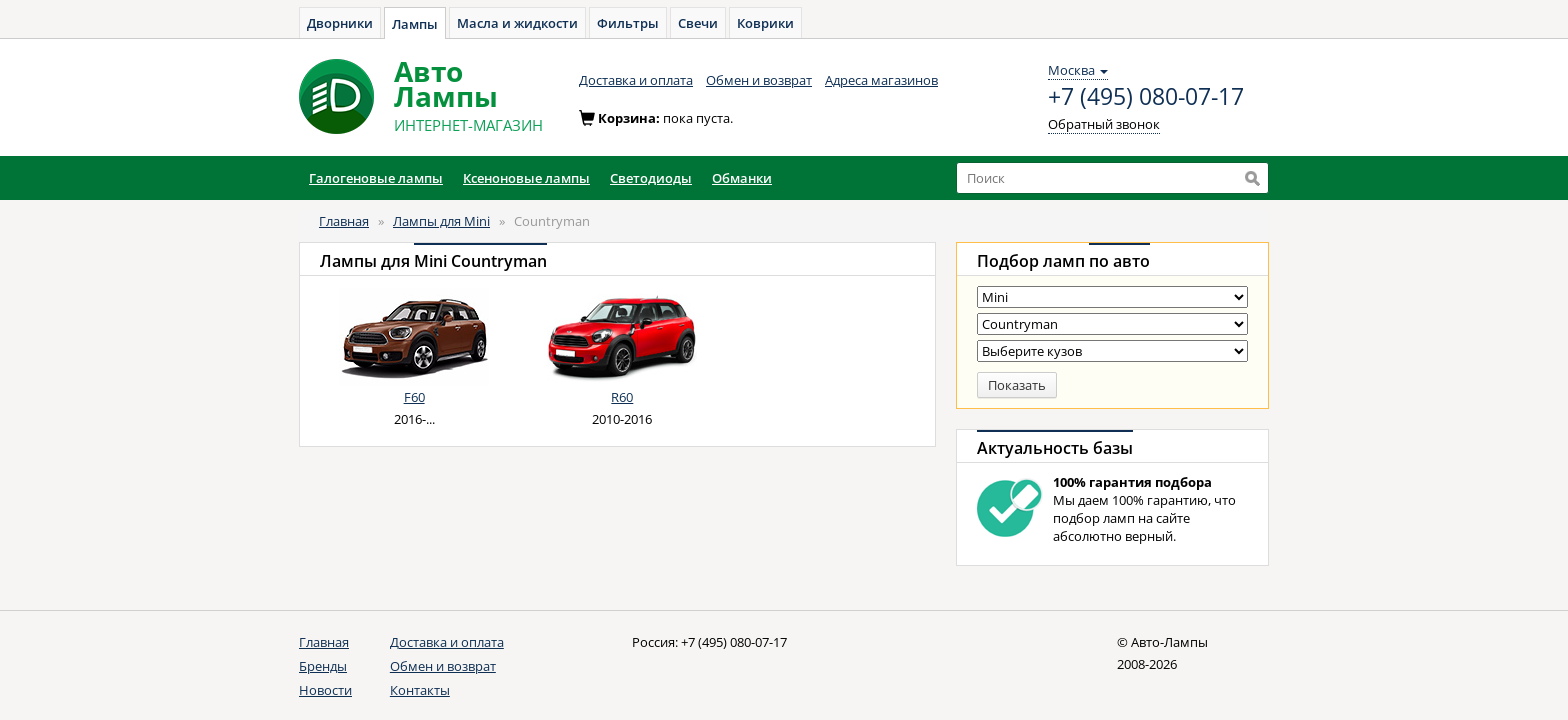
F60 (414, 397)
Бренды (323, 666)
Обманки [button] (742, 178)
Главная (344, 221)
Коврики (765, 23)
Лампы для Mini (441, 221)
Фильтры (628, 23)
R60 (622, 397)
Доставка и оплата (636, 80)
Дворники (340, 23)
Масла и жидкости (517, 23)
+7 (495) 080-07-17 (1146, 97)
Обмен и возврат (759, 80)
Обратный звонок (1104, 124)
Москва (1078, 70)
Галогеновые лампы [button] (376, 178)
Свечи (698, 23)
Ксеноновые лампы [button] (526, 178)
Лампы (415, 24)
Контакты (420, 690)
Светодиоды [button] (651, 178)
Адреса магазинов (881, 80)
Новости (325, 690)
